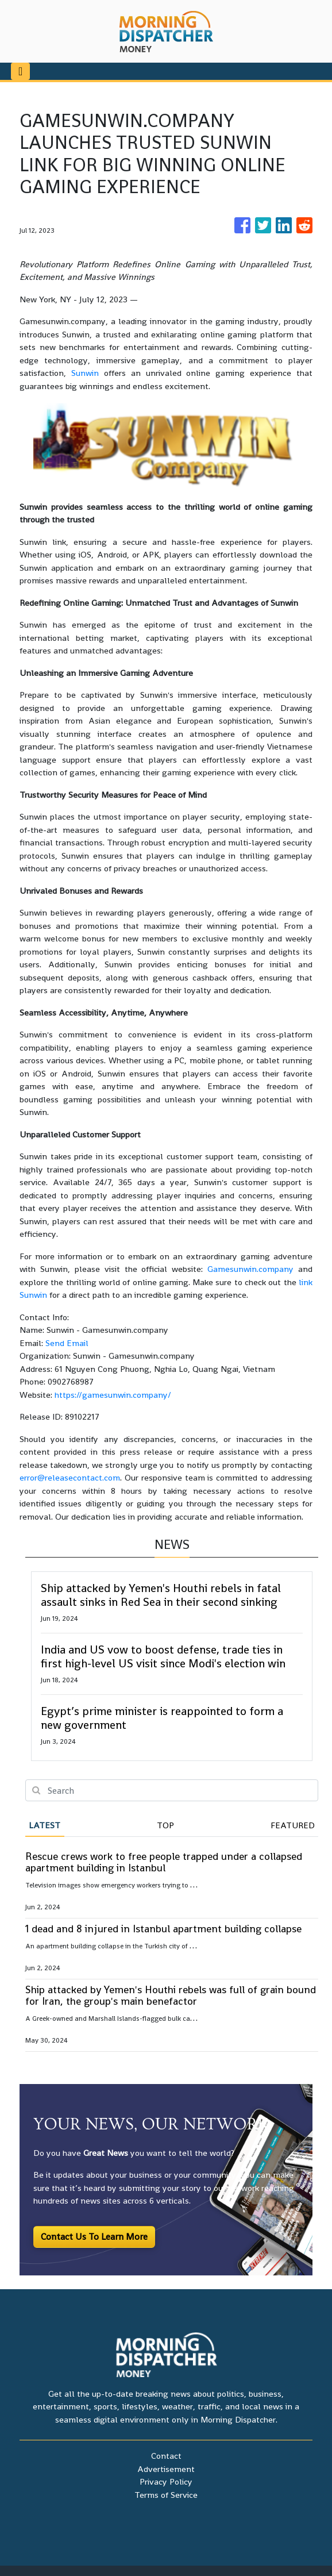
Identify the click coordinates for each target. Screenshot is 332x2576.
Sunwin (85, 372)
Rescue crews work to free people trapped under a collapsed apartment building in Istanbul (163, 1862)
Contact (166, 2455)
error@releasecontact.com (70, 1477)
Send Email (66, 1342)
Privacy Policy (166, 2481)
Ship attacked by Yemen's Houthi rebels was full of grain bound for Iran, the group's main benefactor (170, 1995)
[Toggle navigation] (20, 71)
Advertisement (166, 2468)
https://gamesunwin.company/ (113, 1394)
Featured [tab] (293, 1825)
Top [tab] (165, 1825)
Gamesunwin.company (250, 1268)
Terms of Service (166, 2494)
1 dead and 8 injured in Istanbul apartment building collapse (163, 1928)
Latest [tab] (44, 1825)
